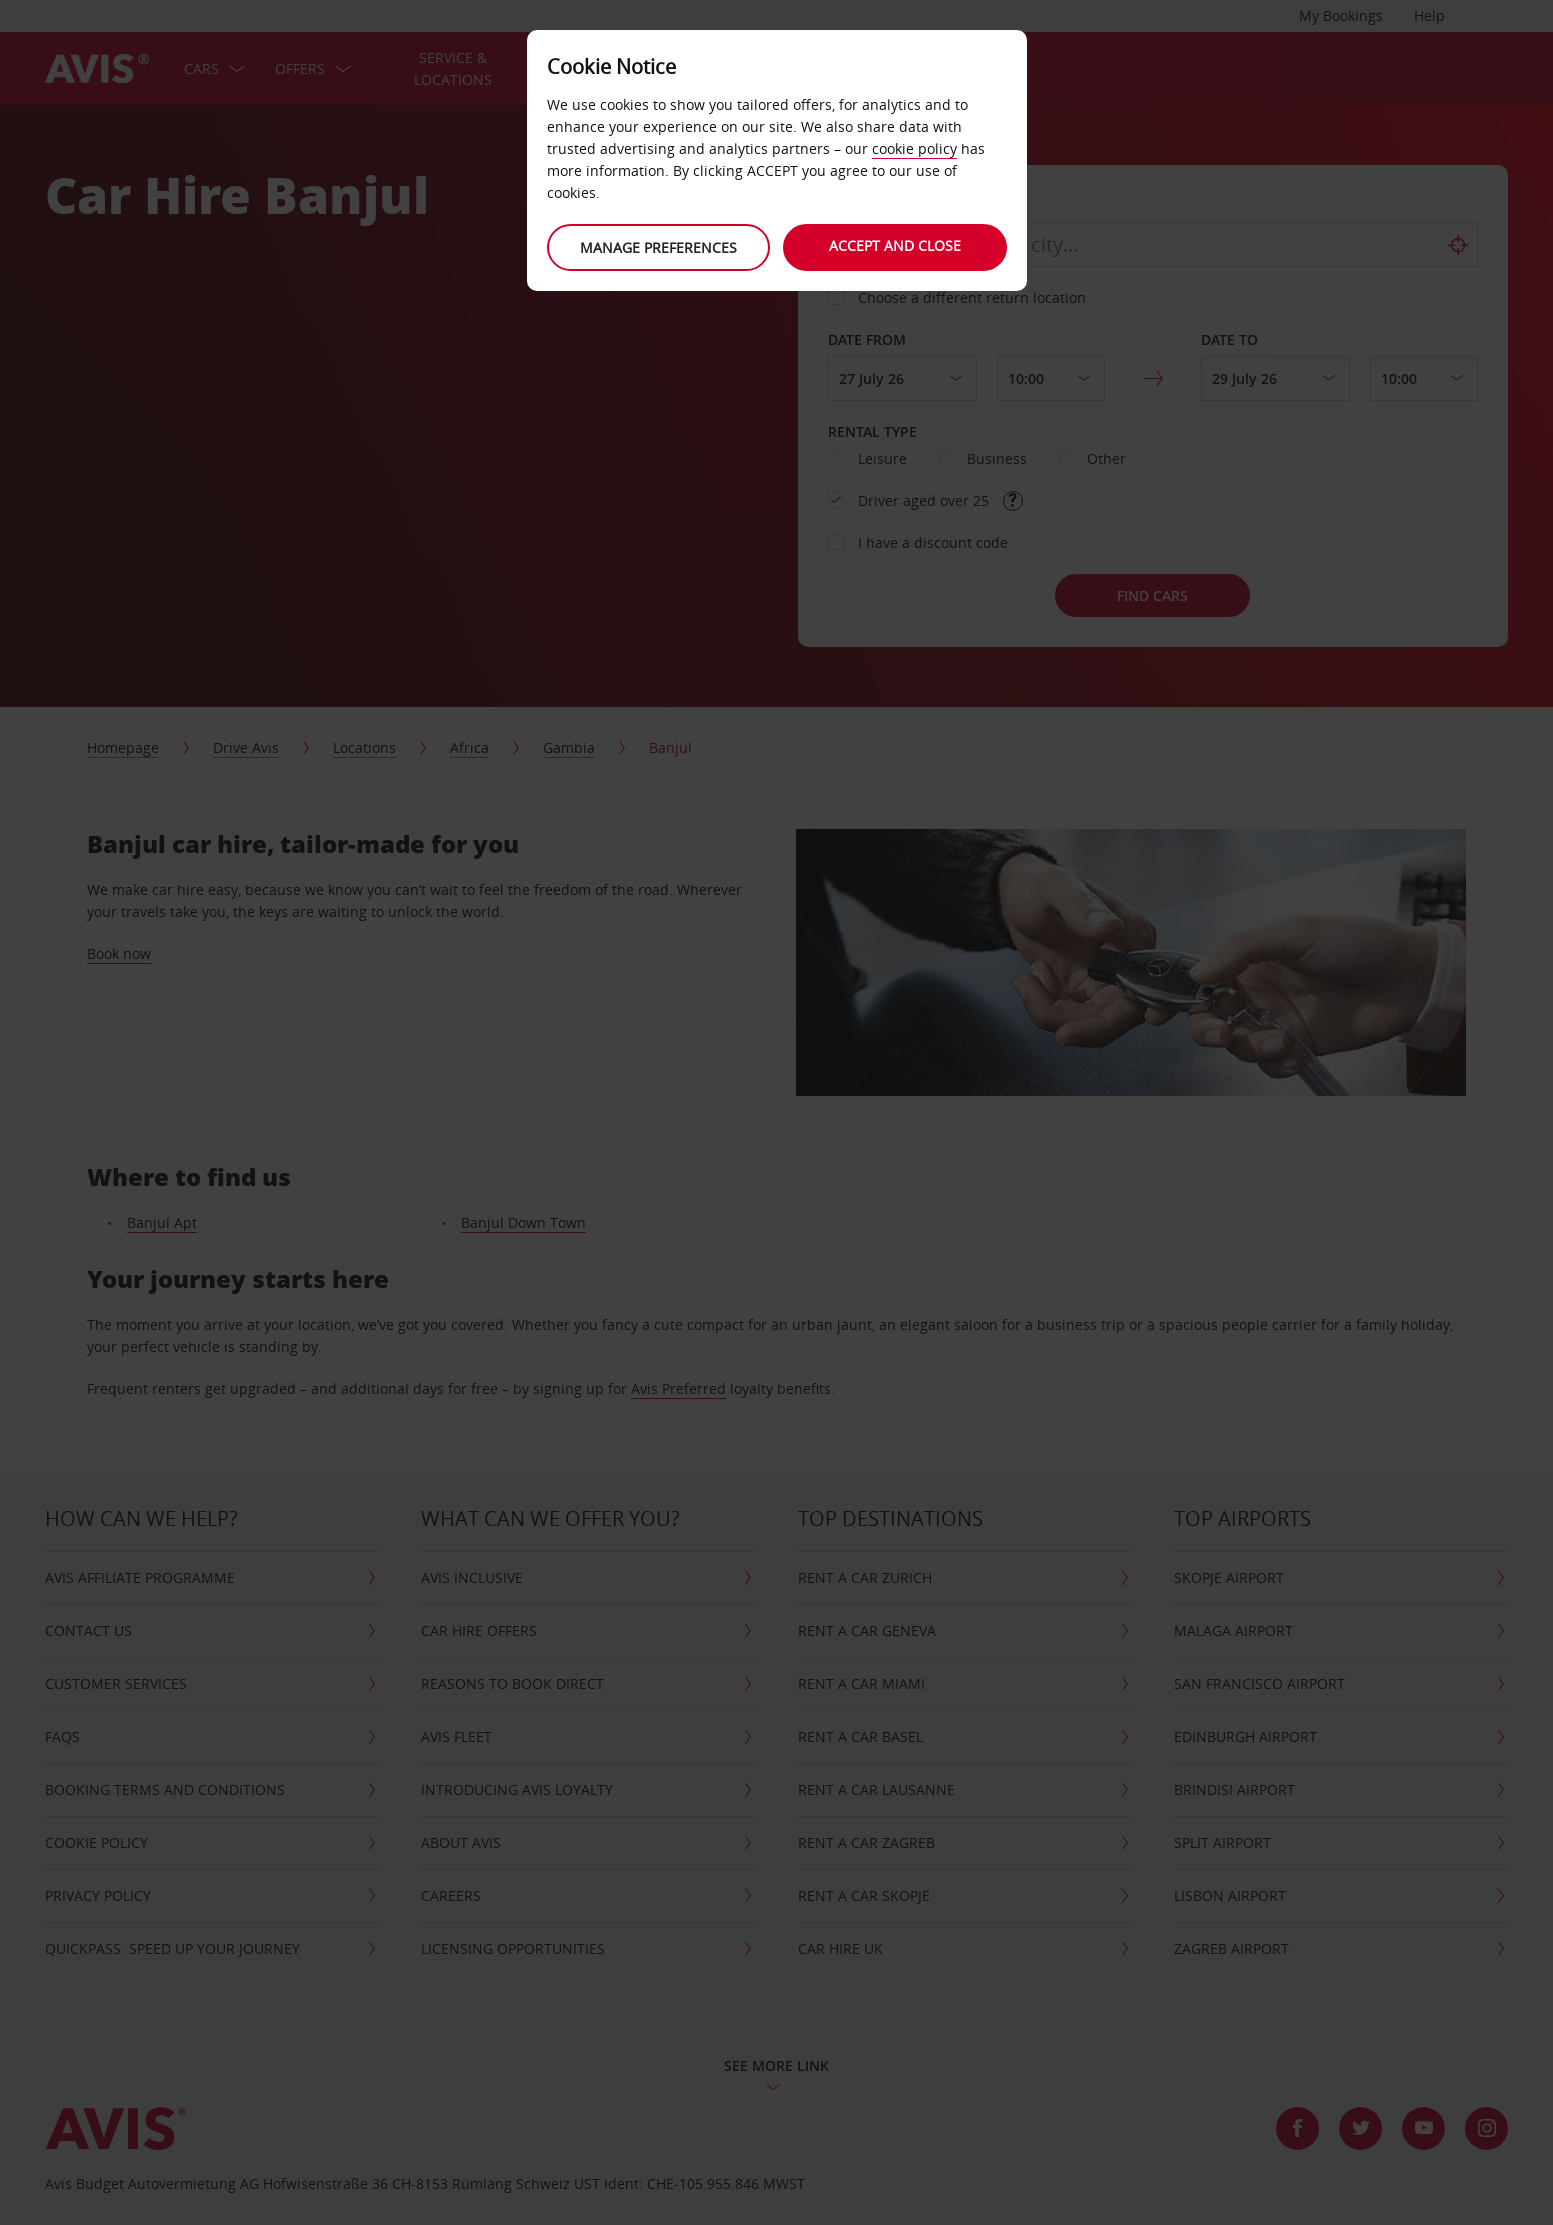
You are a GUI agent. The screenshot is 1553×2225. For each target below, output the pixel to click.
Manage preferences (656, 247)
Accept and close (897, 245)
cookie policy (914, 148)
